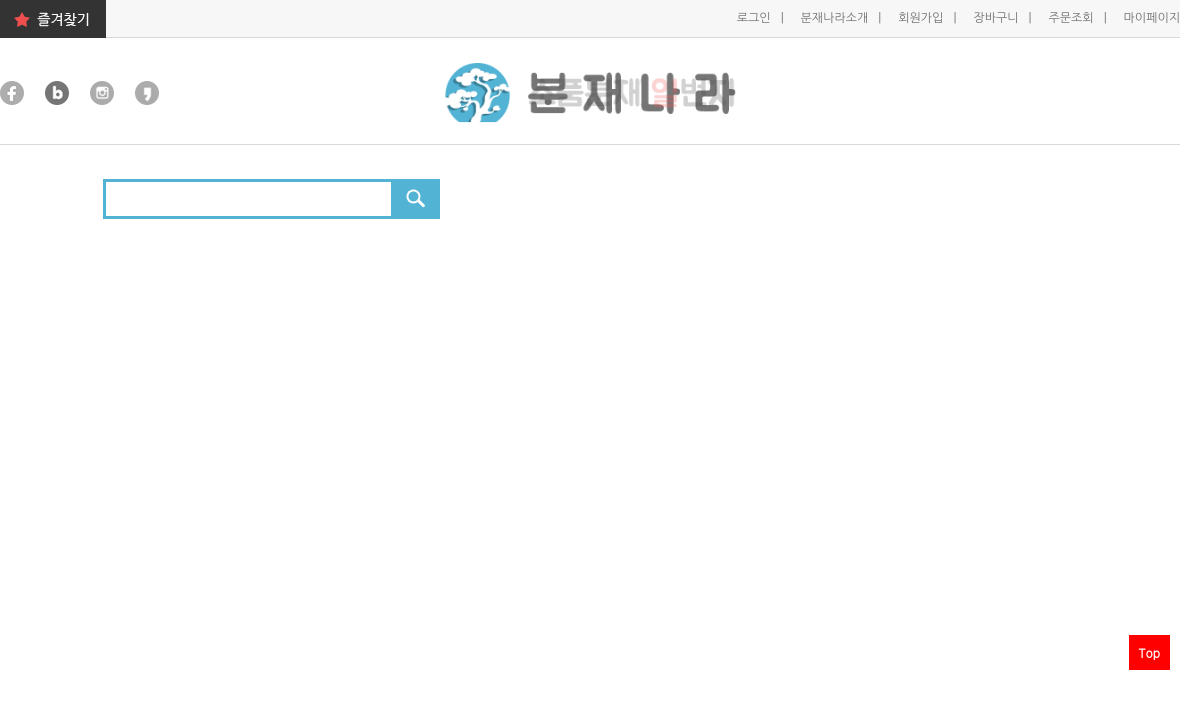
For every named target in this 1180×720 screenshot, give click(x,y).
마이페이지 (1152, 18)
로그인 (755, 18)
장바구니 (997, 18)
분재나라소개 (836, 18)
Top (1149, 652)
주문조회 (1072, 18)
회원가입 (922, 18)
